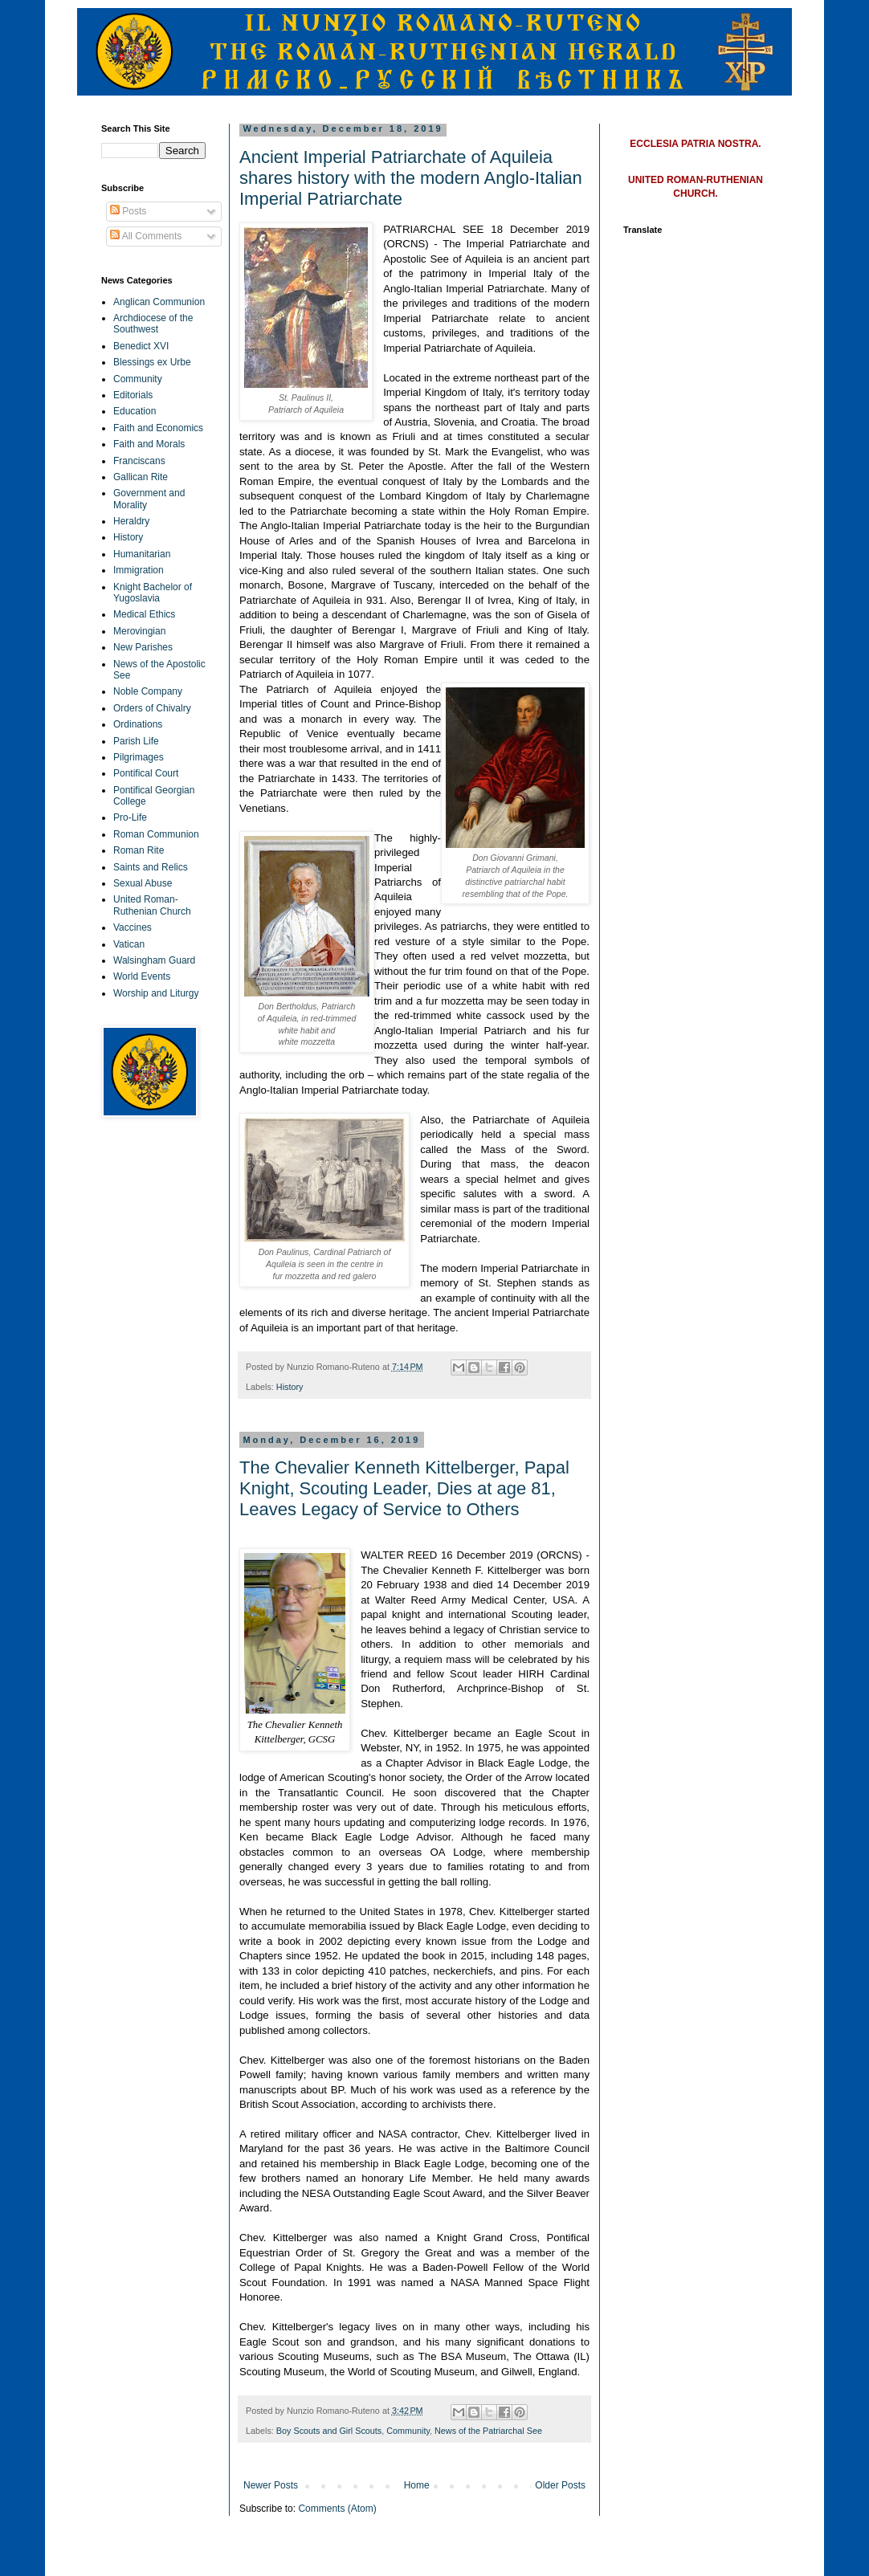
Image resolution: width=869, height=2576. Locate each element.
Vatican (129, 944)
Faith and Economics (158, 428)
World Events (141, 976)
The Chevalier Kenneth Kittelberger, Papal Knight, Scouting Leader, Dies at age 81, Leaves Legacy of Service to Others (404, 1488)
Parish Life (136, 741)
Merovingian (139, 631)
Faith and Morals (149, 444)
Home (417, 2485)
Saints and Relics (150, 867)
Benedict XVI (141, 346)
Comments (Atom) (337, 2508)
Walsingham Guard (154, 960)
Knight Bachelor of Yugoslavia (152, 592)
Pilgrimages (138, 757)
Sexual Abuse (142, 883)
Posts (128, 211)
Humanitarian (141, 554)
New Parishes (143, 647)
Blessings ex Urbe (152, 362)
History (290, 1387)
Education (134, 411)
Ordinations (137, 724)
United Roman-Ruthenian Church (152, 905)
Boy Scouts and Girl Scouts (328, 2430)
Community (408, 2430)
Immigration (138, 570)
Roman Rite (138, 850)
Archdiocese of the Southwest (153, 323)
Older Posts (560, 2485)
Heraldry (131, 521)
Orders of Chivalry (152, 708)
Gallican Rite (140, 477)
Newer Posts (270, 2485)
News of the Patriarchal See (488, 2430)
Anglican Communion (159, 302)
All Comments (146, 236)
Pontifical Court (145, 773)
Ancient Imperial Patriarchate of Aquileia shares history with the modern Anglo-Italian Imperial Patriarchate (410, 178)
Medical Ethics (144, 614)
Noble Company (147, 691)
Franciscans (139, 461)
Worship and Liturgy (156, 993)
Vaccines (132, 927)
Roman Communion (156, 834)
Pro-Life (130, 817)
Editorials (133, 395)
